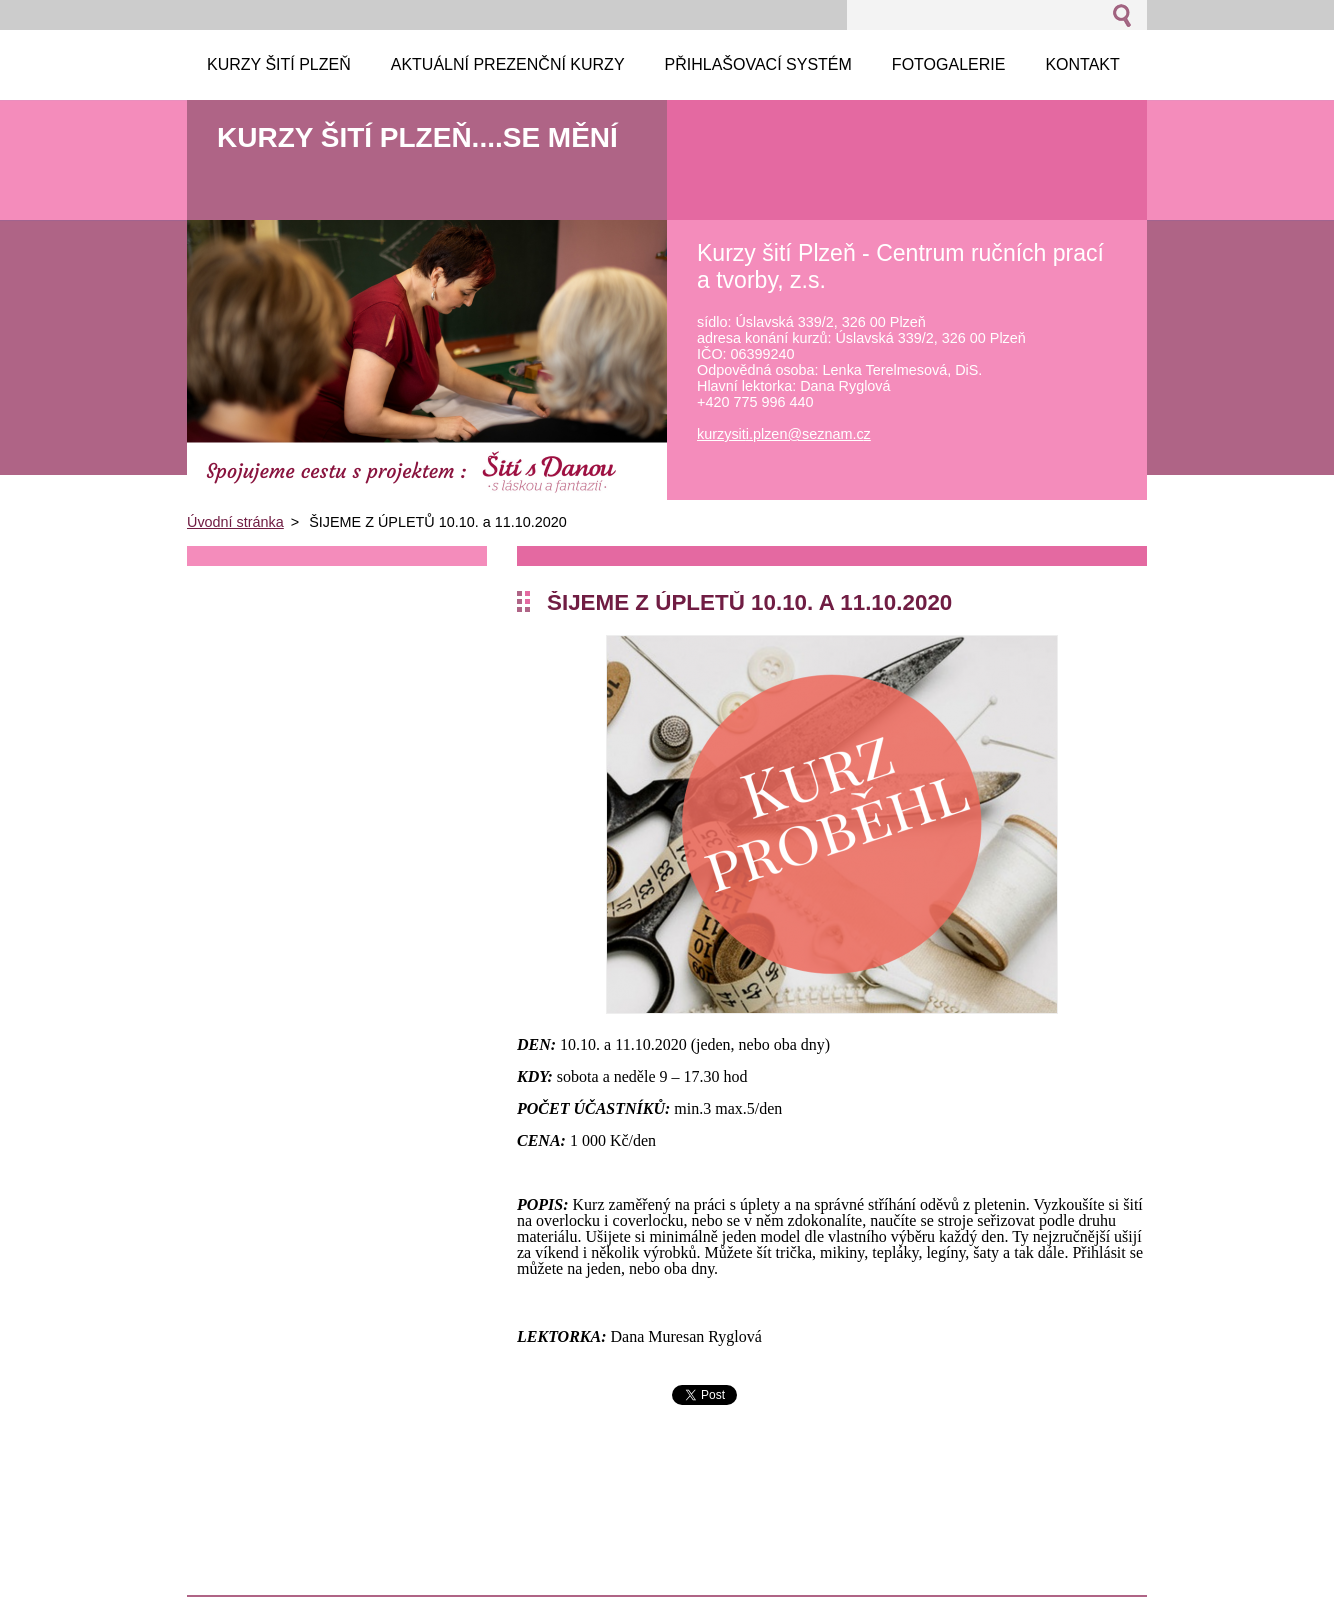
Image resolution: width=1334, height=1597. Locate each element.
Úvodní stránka (235, 522)
